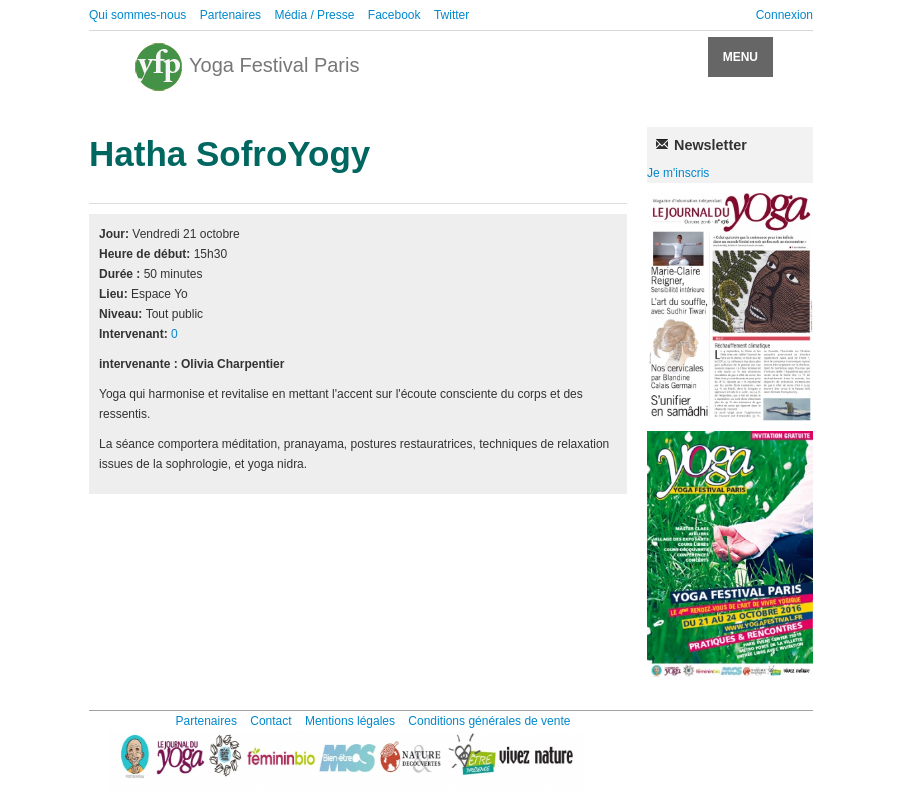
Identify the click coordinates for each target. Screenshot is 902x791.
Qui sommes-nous (137, 15)
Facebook (394, 15)
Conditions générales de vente (489, 721)
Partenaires (230, 15)
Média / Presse (314, 15)
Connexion (784, 15)
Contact (270, 721)
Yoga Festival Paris (246, 67)
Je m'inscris (678, 173)
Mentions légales (350, 721)
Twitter (451, 15)
